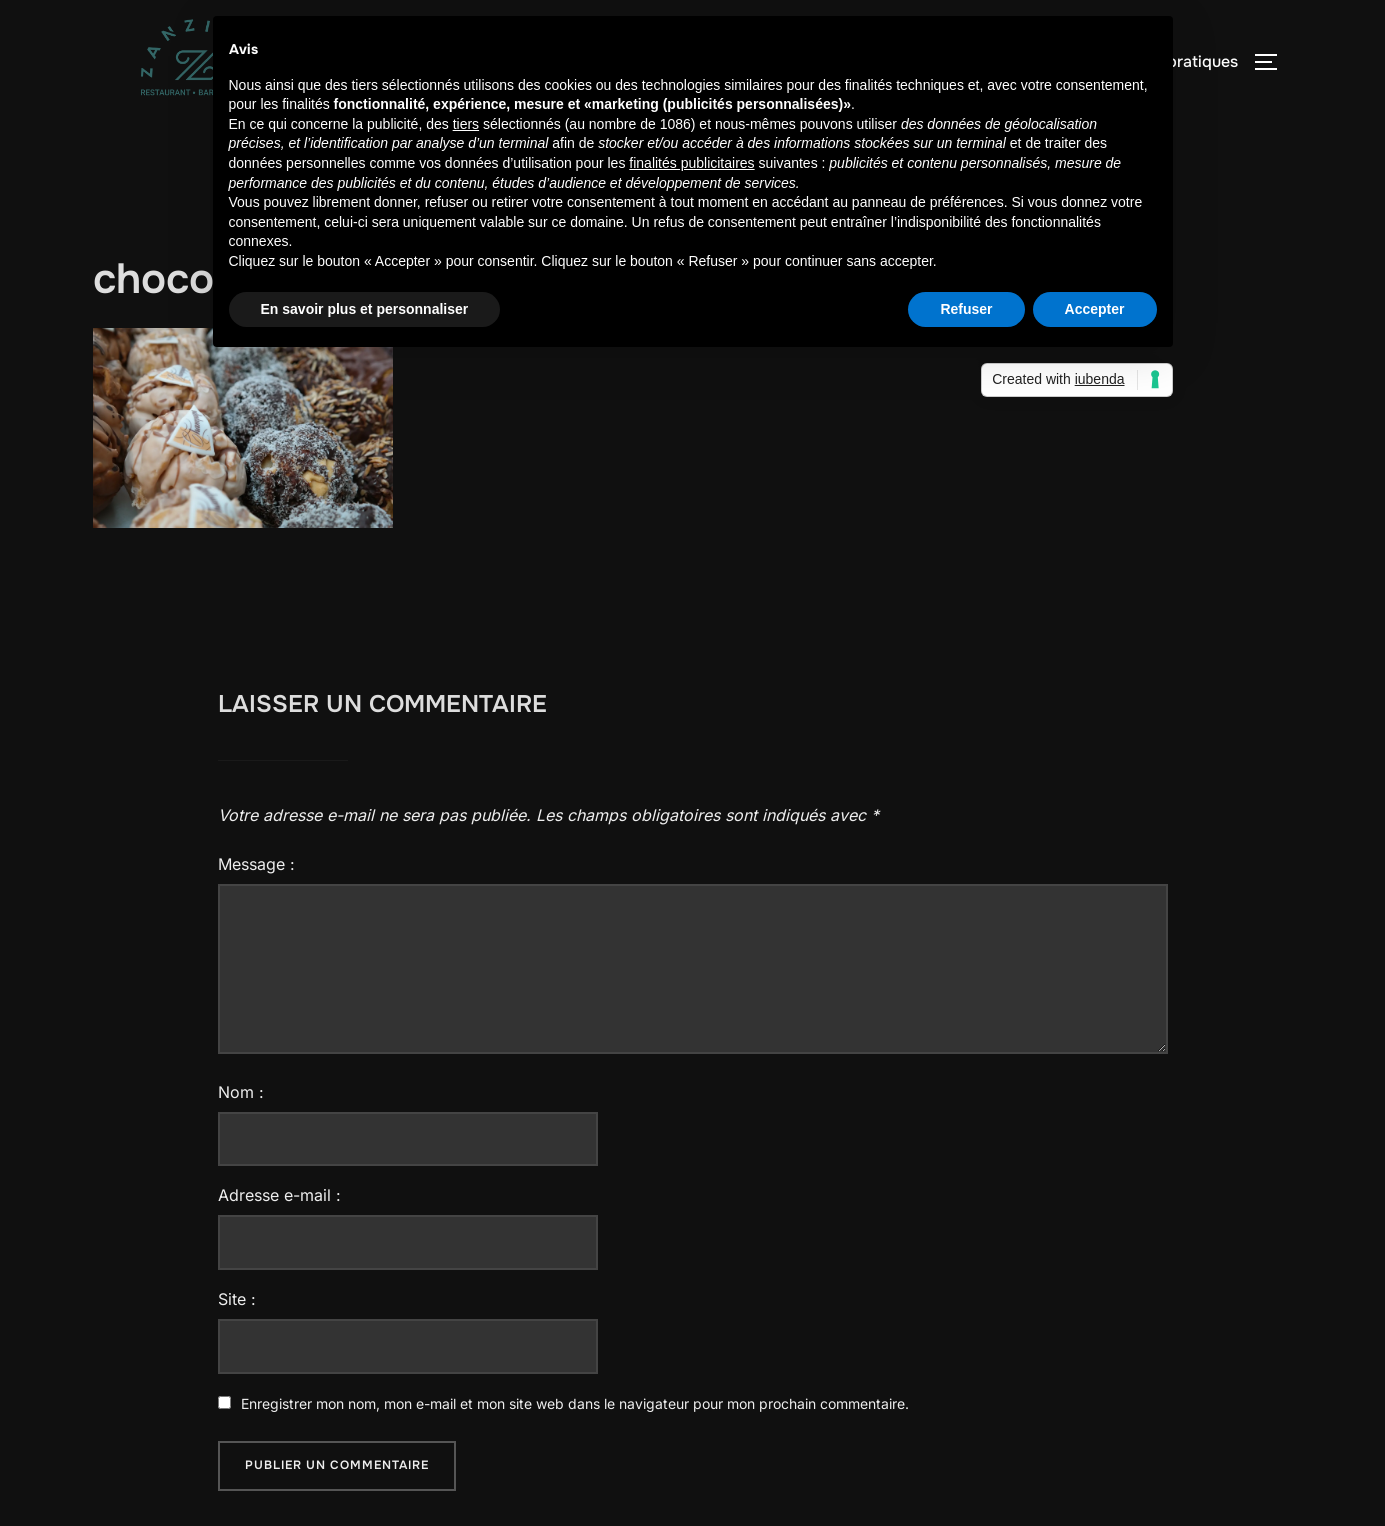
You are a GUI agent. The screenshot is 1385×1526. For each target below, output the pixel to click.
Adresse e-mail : (279, 1195)
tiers (466, 124)
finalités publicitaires (691, 163)
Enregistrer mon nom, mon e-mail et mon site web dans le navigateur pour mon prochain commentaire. (575, 1403)
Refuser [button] (966, 309)
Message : (256, 864)
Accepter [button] (1095, 309)
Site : (237, 1299)
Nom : (241, 1092)
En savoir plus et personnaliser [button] (365, 309)
